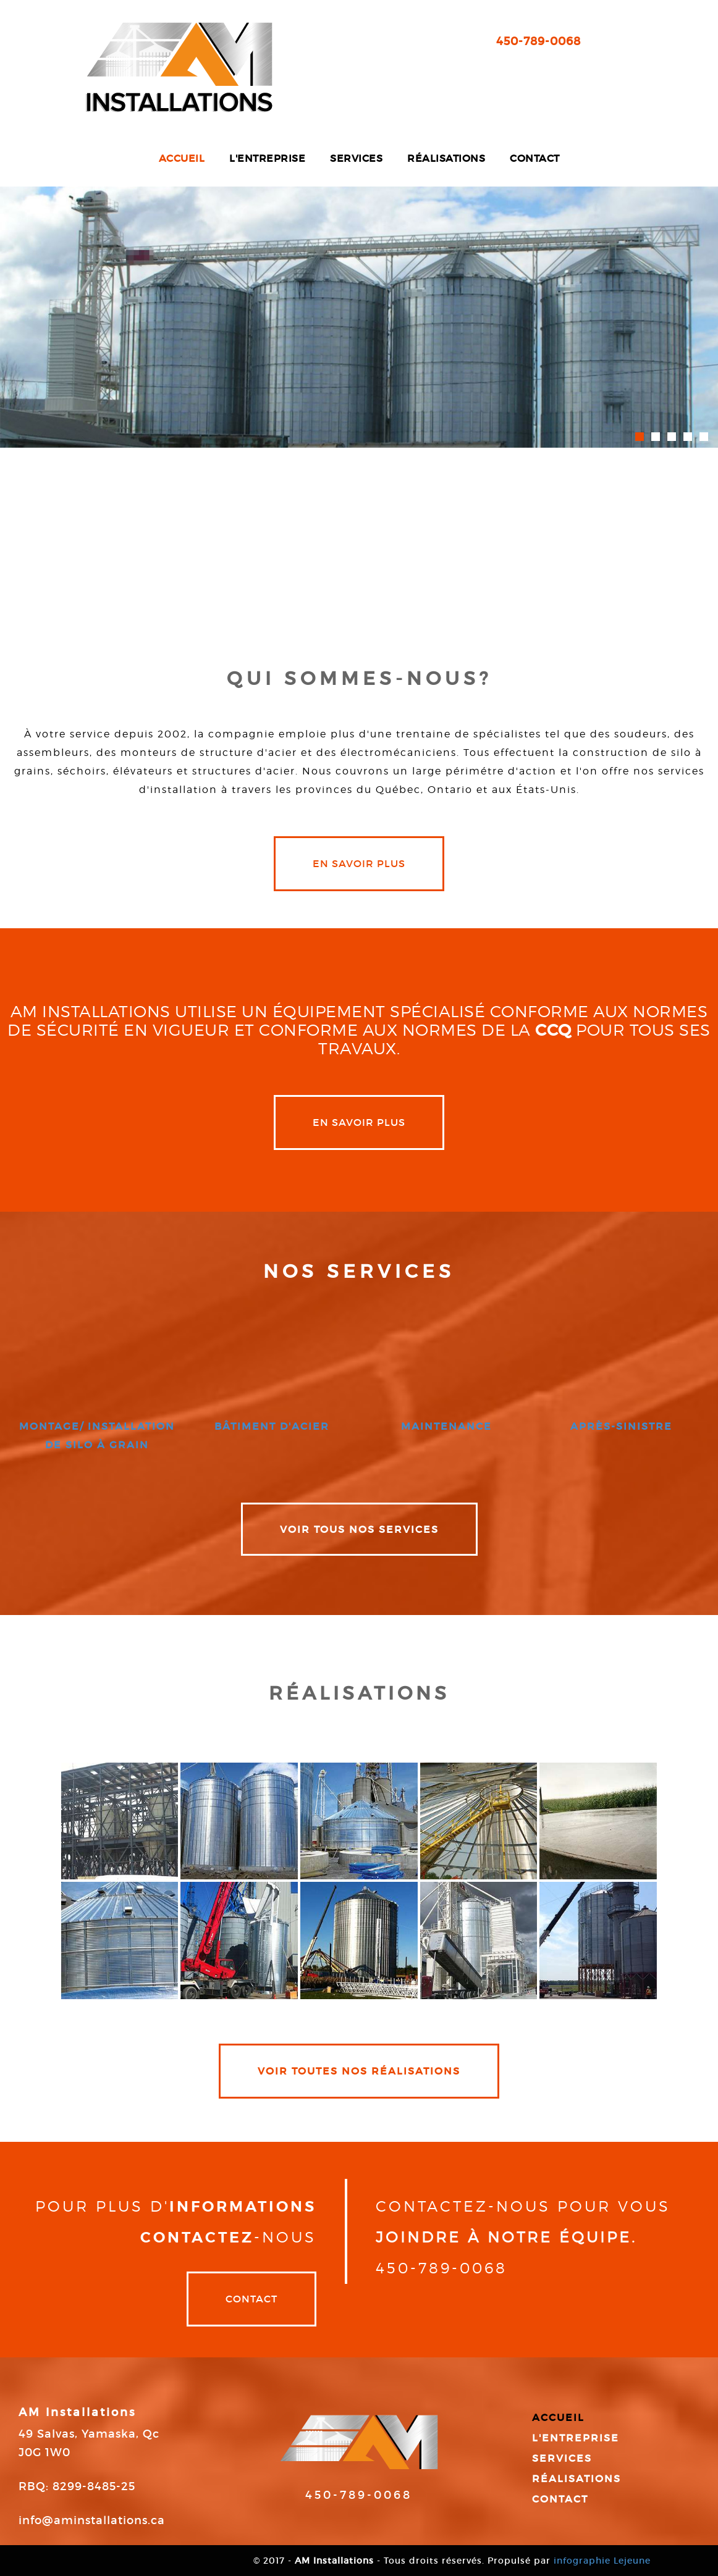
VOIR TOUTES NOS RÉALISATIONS (359, 2071)
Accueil (182, 158)
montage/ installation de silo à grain (97, 1435)
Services (356, 158)
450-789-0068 (538, 41)
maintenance (446, 1426)
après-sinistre (621, 1426)
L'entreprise (267, 158)
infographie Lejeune (602, 2560)
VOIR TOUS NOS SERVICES (359, 1529)
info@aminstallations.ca (92, 2520)
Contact (535, 158)
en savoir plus (359, 863)
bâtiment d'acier (271, 1426)
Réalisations (446, 158)
